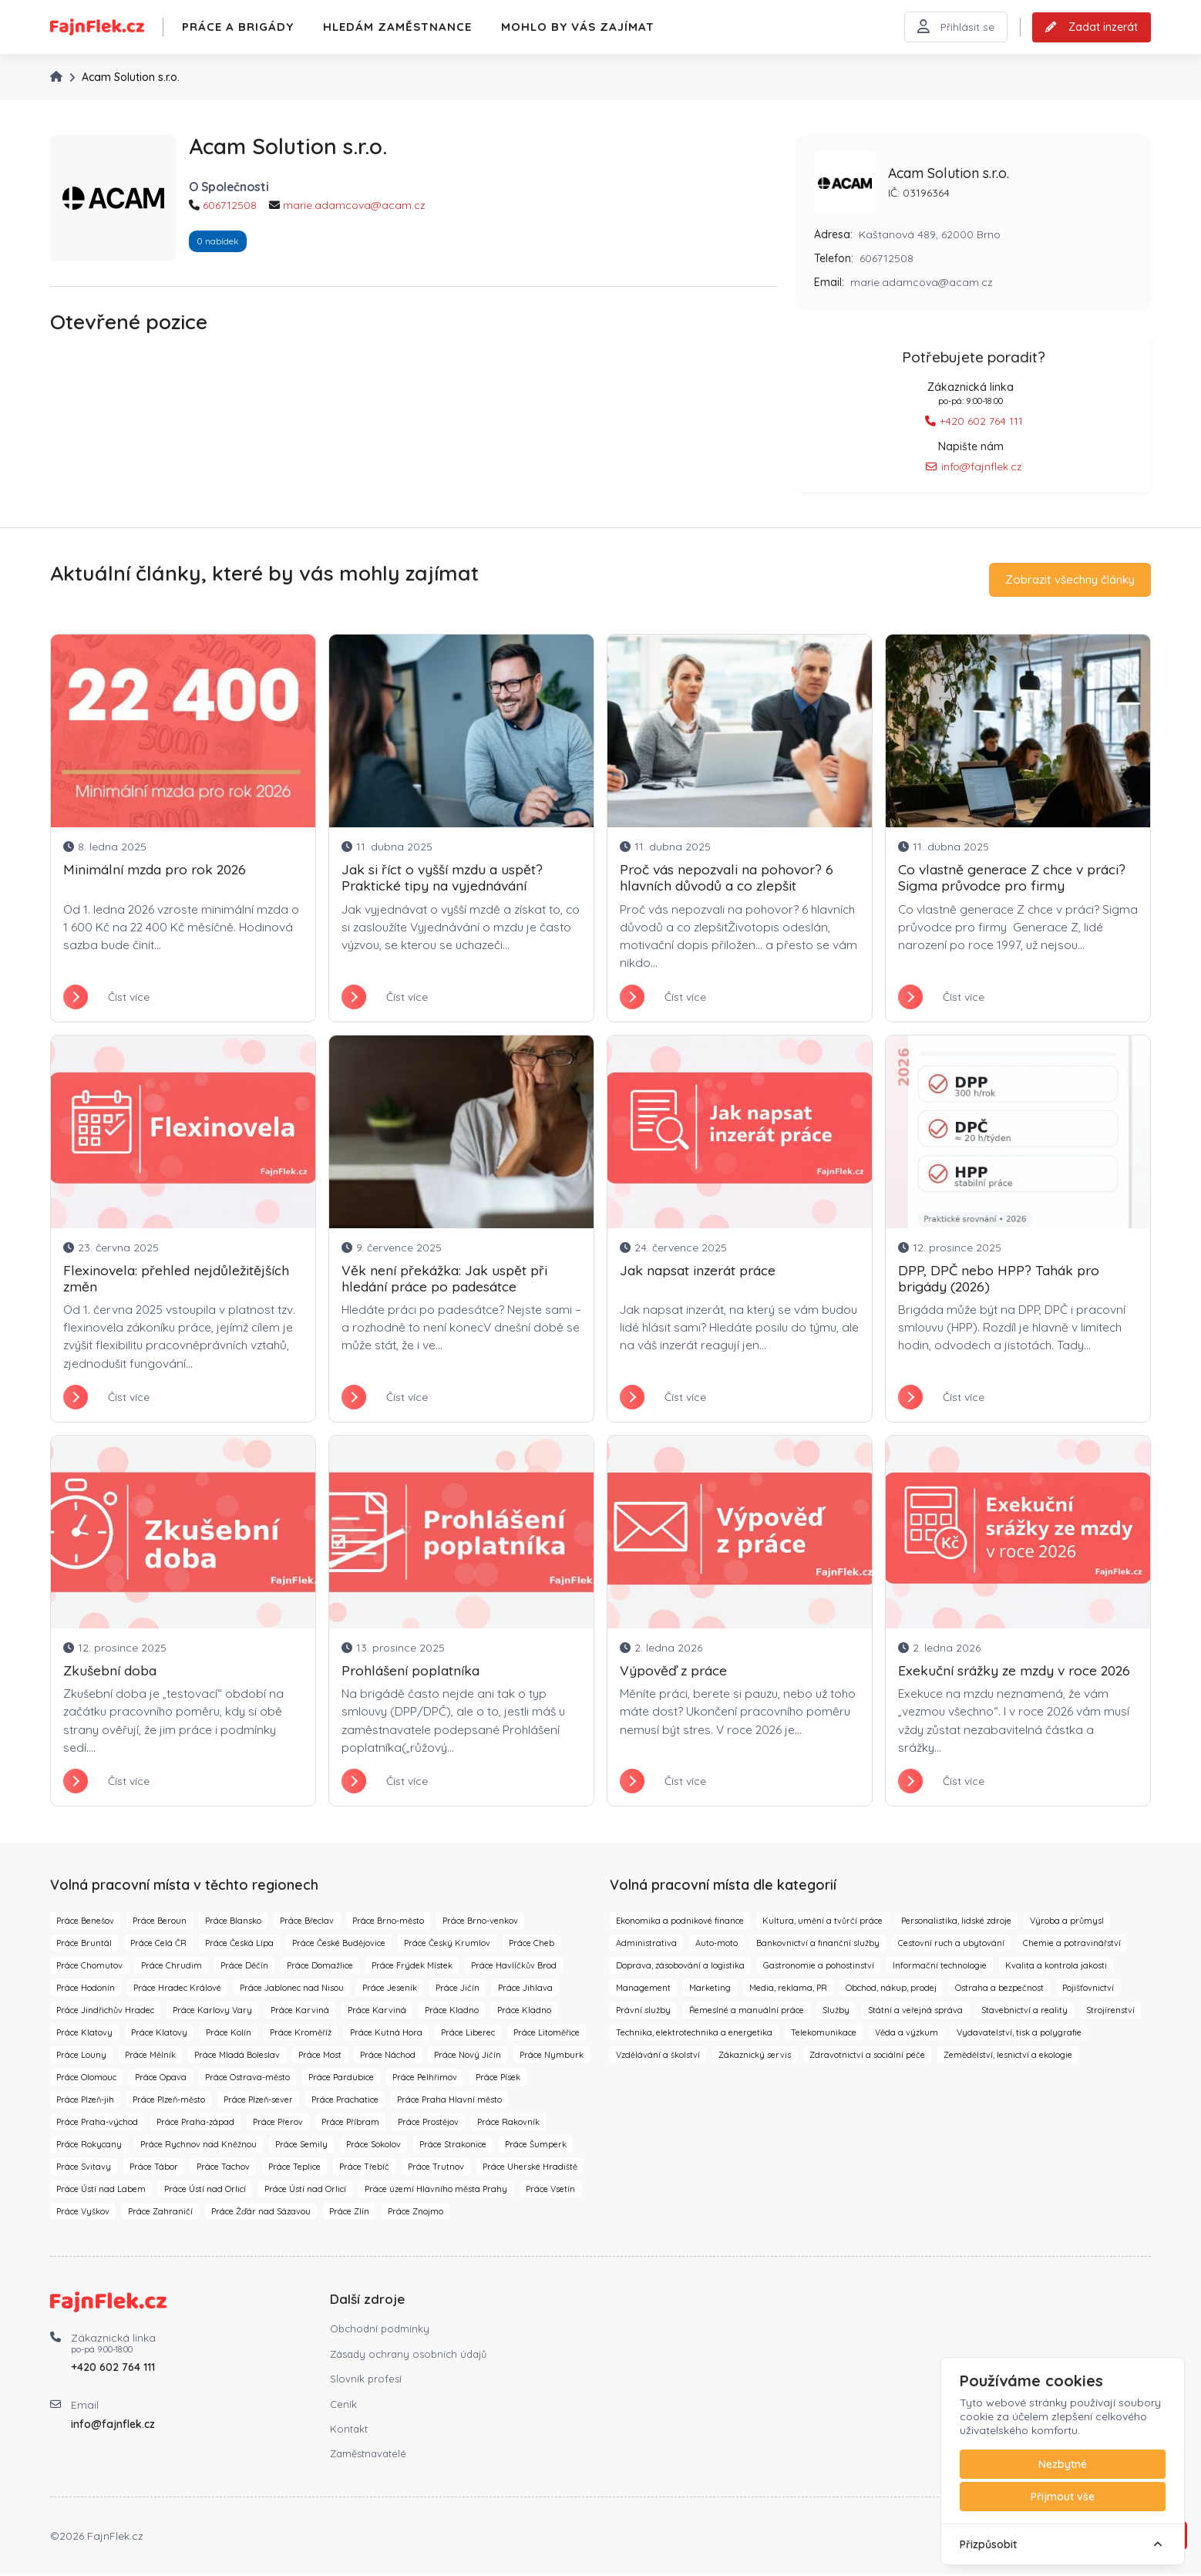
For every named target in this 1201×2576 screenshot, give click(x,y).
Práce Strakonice (452, 2145)
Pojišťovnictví (1088, 1989)
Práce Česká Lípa (239, 1944)
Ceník (343, 2404)
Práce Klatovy (84, 2034)
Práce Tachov (223, 2168)
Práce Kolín (228, 2034)
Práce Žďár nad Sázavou (261, 2212)
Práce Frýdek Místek (412, 1966)
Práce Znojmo (415, 2212)
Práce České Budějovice (338, 1944)
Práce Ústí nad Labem (101, 2190)
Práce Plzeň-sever (258, 2101)
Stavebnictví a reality (1024, 2011)
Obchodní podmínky (381, 2329)
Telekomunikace (823, 2034)
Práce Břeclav (307, 1922)
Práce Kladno (452, 2011)
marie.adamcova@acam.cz (354, 205)
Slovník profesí (366, 2379)
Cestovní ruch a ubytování (951, 1944)
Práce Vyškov (82, 2212)
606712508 (230, 205)
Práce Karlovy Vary (212, 2011)
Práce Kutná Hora (386, 2034)
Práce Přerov (278, 2123)
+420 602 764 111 (973, 421)
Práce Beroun (160, 1922)
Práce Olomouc (86, 2078)
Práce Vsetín (550, 2190)
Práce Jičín (457, 1989)
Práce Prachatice (344, 2101)
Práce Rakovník (508, 2123)
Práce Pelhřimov (424, 2078)
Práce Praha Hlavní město (449, 2101)
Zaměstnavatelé (371, 2454)
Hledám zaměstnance (397, 26)
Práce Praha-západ (195, 2123)
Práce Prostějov (428, 2123)
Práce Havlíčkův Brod (514, 1966)
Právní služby (643, 2011)
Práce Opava (161, 2078)
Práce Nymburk (552, 2056)
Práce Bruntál (84, 1944)
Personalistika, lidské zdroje (956, 1922)
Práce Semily (301, 2145)
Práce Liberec (468, 2034)
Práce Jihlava (525, 1989)
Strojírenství (1110, 2011)
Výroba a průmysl (1067, 1922)
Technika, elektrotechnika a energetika (694, 2034)
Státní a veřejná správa (915, 2011)
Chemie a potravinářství (1072, 1944)
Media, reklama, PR (788, 1989)
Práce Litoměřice (546, 2034)
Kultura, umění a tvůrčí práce (822, 1922)
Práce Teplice (294, 2168)
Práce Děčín (244, 1966)
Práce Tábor (154, 2168)
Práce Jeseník (389, 1989)
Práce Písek (498, 2078)
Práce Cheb (531, 1944)
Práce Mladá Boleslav (237, 2056)
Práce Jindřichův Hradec (105, 2011)
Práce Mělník (150, 2056)
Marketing (710, 1989)
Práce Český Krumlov (447, 1944)
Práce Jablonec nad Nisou (292, 1989)
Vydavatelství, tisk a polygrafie (1019, 2034)
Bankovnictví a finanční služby (818, 1944)
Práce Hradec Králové (177, 1989)
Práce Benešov (85, 1922)
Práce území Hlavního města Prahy (436, 2190)
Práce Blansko (233, 1922)
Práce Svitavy (83, 2168)
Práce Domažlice (320, 1966)
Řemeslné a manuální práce (746, 2011)
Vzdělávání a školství (658, 2056)
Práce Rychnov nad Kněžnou (198, 2145)
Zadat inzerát (1091, 27)
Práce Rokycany (89, 2145)
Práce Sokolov (373, 2145)
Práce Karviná (300, 2011)
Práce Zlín (349, 2212)
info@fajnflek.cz (974, 466)
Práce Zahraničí (160, 2212)
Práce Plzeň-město (169, 2101)
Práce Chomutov (89, 1966)
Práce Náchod (387, 2056)
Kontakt (350, 2429)
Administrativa (646, 1944)
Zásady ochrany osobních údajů (413, 2355)
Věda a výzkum (906, 2034)
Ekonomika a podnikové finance (680, 1922)
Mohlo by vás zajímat (577, 26)
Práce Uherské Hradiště (530, 2168)
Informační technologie (940, 1966)
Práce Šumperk (536, 2145)
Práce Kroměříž (300, 2034)
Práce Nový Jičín (467, 2056)
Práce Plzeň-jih (85, 2101)
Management (643, 1989)
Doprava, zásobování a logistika (680, 1966)
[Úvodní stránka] (56, 76)
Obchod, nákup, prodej (891, 1989)
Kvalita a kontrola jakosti (1056, 1966)
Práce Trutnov (436, 2168)
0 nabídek (218, 241)
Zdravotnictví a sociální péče (867, 2056)
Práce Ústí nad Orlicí (205, 2190)
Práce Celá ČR (158, 1944)
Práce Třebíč (364, 2168)
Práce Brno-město (388, 1922)
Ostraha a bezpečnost (999, 1989)
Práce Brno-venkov (480, 1922)
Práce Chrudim (171, 1966)
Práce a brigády (238, 26)
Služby (836, 2011)
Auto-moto (716, 1944)
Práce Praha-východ (97, 2123)
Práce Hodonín (85, 1989)
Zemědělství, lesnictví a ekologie (1008, 2056)
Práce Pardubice (341, 2078)
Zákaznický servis (754, 2056)
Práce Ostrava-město (247, 2078)
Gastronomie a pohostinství (818, 1966)
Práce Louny (81, 2056)
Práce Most (319, 2056)
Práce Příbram (350, 2123)
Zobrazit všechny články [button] (1067, 580)
